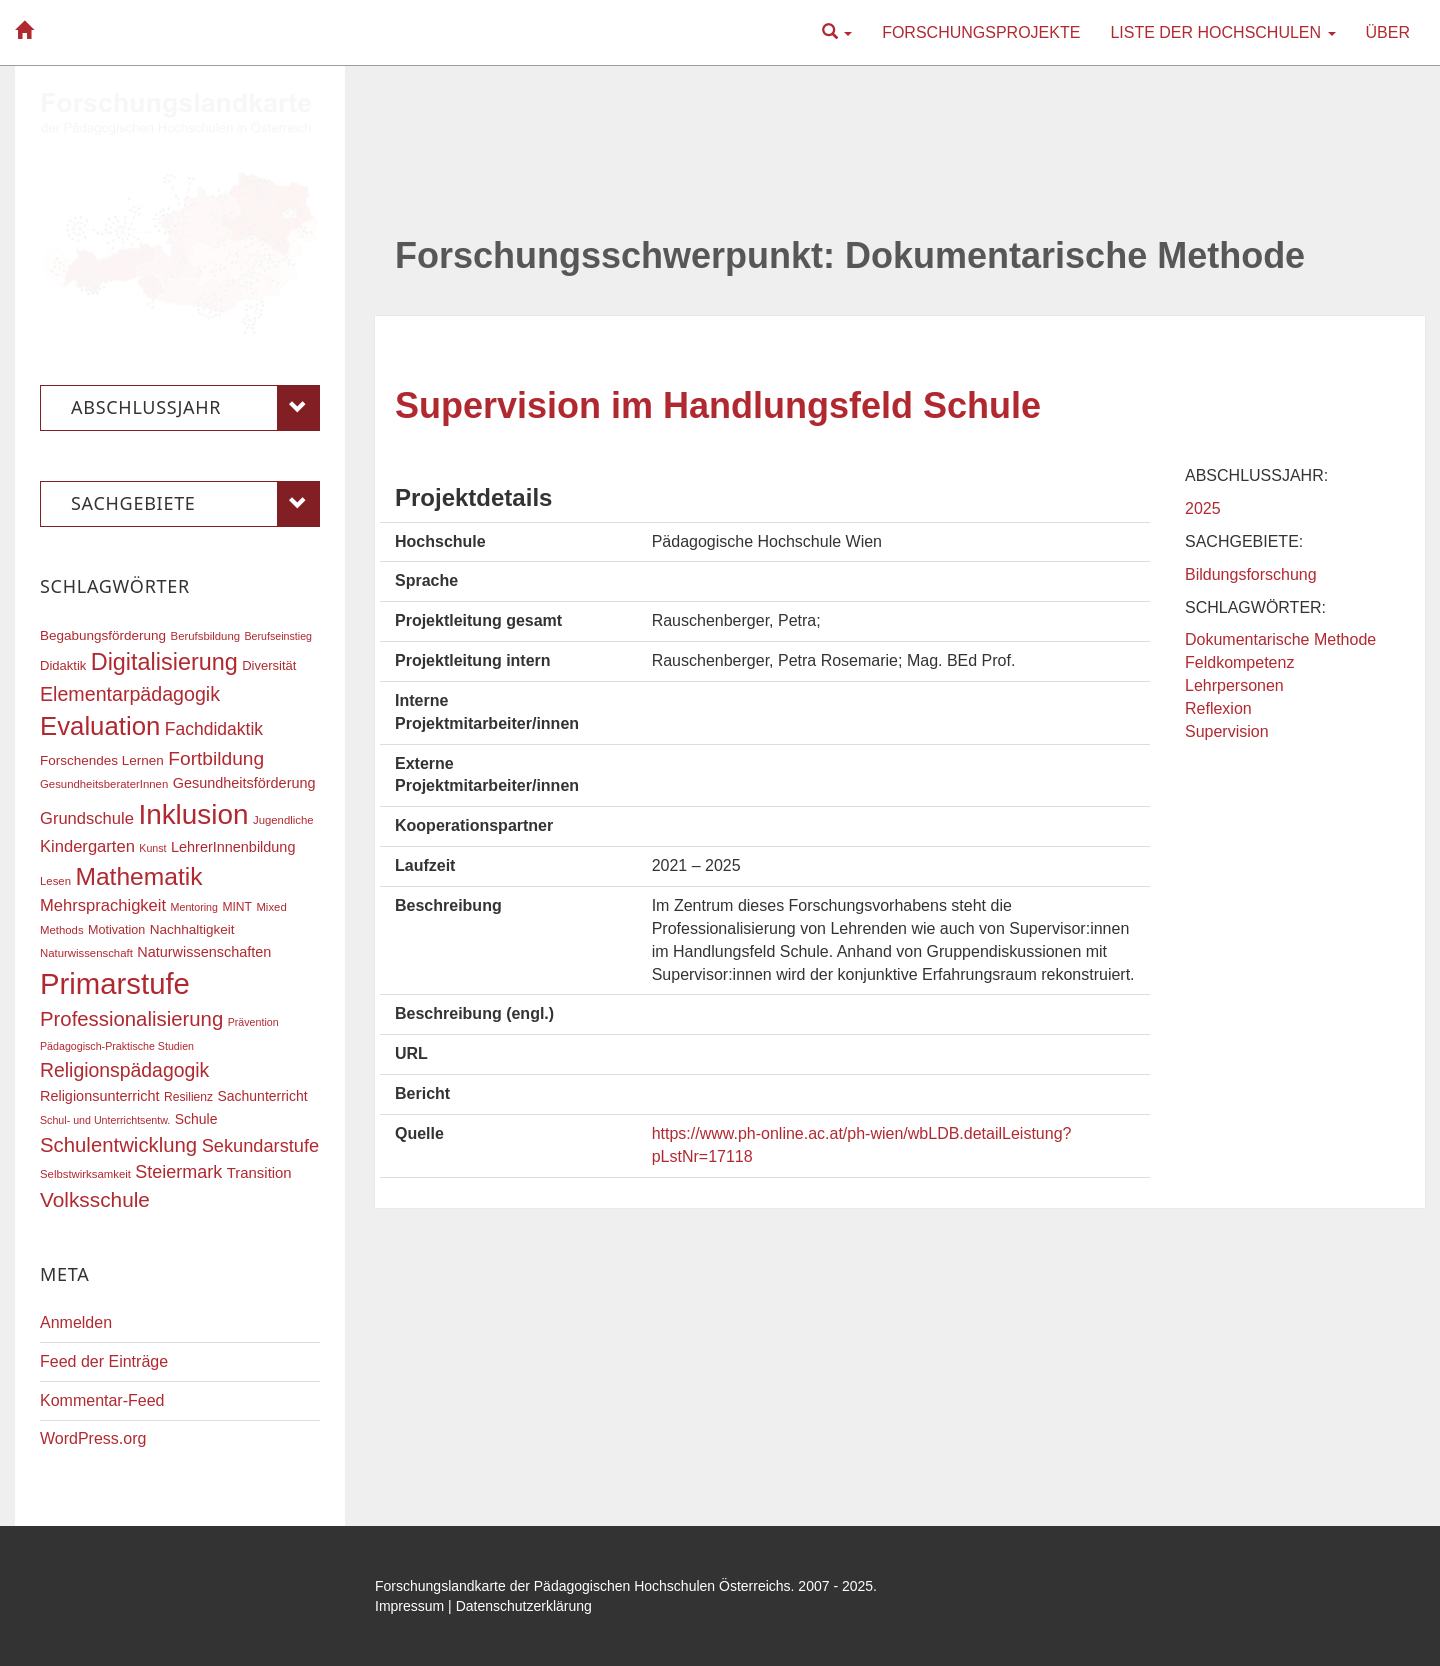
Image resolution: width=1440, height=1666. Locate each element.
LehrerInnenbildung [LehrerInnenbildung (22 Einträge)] (233, 847)
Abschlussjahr (195, 408)
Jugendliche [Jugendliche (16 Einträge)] (283, 820)
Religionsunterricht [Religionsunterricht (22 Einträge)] (100, 1096)
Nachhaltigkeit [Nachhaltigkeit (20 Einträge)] (192, 929)
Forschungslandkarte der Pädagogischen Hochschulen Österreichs (583, 1586)
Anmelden (76, 1322)
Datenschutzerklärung (524, 1606)
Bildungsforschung (1251, 574)
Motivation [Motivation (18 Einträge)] (116, 930)
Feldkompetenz (1239, 662)
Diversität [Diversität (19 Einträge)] (269, 665)
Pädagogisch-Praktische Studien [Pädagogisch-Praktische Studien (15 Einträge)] (117, 1046)
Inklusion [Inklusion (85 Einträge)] (193, 814)
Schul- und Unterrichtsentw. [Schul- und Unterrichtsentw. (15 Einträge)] (105, 1120)
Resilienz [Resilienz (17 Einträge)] (188, 1097)
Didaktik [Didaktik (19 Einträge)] (63, 665)
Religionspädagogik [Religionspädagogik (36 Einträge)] (124, 1070)
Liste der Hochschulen (1222, 32)
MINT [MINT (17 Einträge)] (237, 907)
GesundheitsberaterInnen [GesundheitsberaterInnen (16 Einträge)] (104, 784)
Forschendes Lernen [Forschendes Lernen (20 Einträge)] (102, 760)
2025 (1203, 508)
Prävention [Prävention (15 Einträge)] (253, 1022)
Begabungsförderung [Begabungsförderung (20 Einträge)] (103, 635)
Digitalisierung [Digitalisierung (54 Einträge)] (164, 662)
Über (1388, 32)
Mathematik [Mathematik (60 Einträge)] (138, 876)
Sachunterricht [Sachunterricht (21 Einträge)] (263, 1096)
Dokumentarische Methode (1280, 639)
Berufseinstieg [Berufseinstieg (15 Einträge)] (278, 636)
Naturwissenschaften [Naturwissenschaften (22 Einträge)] (204, 952)
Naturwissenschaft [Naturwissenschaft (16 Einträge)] (86, 953)
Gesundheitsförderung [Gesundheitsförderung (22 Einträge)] (244, 783)
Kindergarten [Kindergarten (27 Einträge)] (87, 846)
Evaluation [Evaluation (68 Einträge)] (100, 726)
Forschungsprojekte (981, 32)
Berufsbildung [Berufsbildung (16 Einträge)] (205, 636)
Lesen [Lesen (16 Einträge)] (55, 881)
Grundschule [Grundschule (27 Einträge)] (87, 818)
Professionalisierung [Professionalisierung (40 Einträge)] (131, 1019)
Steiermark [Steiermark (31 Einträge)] (178, 1172)
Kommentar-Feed (102, 1400)
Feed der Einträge (104, 1361)
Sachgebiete (195, 504)
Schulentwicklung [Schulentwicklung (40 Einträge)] (118, 1145)
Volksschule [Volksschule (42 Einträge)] (95, 1199)
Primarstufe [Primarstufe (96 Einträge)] (115, 983)
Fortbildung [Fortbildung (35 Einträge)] (216, 758)
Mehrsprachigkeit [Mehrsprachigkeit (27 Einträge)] (103, 905)
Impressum (409, 1606)
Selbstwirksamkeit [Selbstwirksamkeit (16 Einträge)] (85, 1174)
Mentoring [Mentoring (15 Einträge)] (194, 907)
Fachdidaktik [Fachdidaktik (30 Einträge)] (214, 729)
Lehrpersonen (1234, 685)
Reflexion (1218, 708)
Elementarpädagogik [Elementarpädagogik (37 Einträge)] (130, 694)
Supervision (1227, 731)
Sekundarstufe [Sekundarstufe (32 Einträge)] (261, 1146)
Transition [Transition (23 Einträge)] (259, 1173)
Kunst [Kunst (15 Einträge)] (152, 848)
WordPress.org (93, 1438)
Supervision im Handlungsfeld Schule (718, 405)
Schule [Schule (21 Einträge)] (196, 1119)
